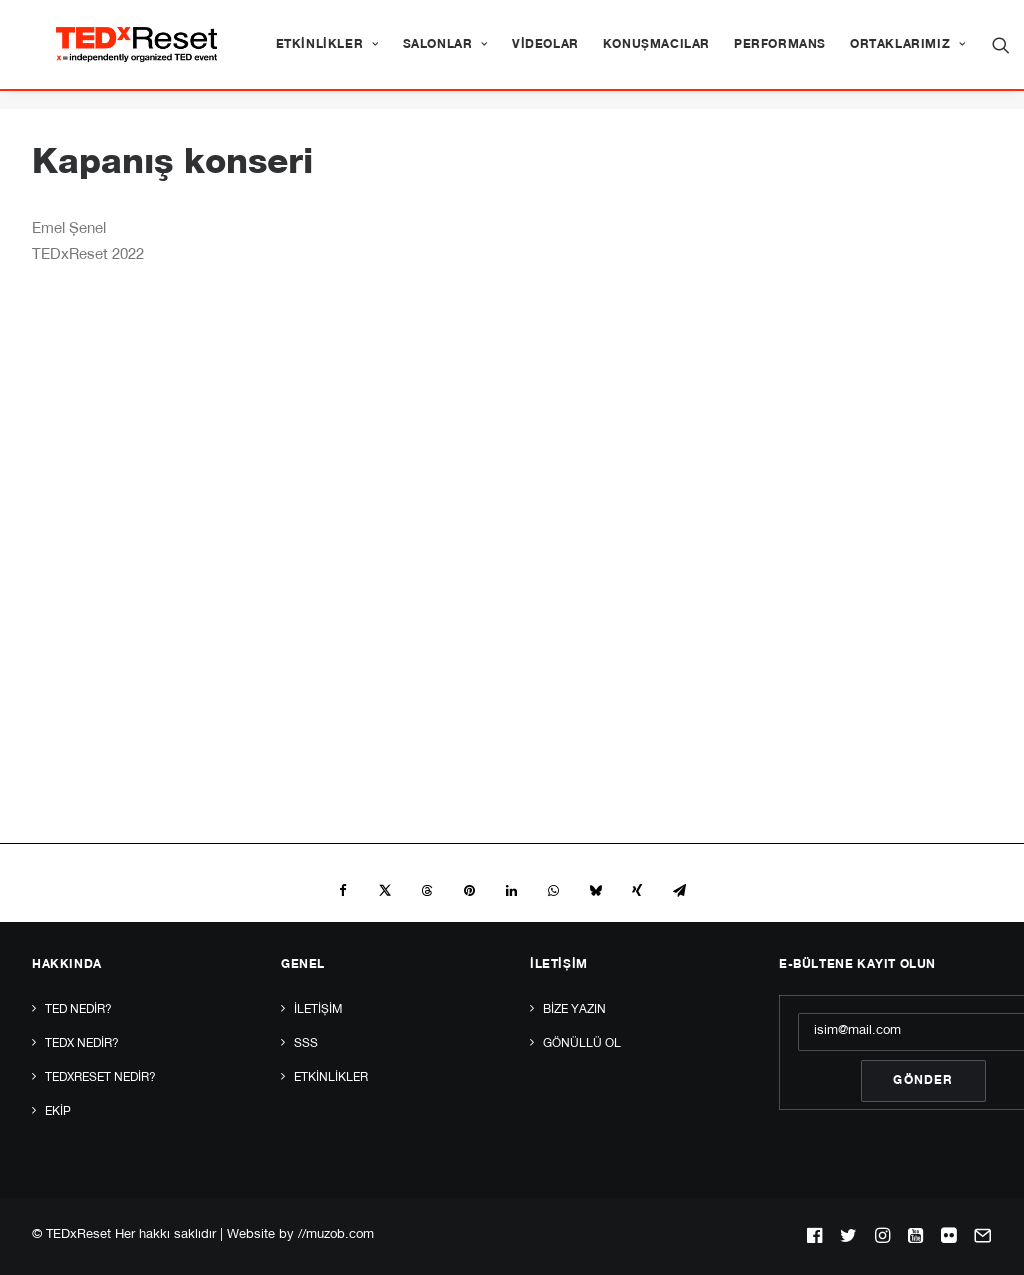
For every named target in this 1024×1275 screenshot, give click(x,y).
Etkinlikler (387, 54)
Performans (841, 54)
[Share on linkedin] (511, 892)
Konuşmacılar (717, 54)
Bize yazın (574, 1010)
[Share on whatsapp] (553, 892)
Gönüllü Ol (582, 1044)
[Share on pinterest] (469, 892)
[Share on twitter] (385, 892)
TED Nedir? (78, 1010)
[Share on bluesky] (595, 892)
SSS (306, 1044)
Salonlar (506, 54)
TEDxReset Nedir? (100, 1078)
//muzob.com (336, 1235)
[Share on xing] (637, 892)
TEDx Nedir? (82, 1044)
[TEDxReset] (154, 54)
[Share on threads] (427, 892)
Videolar (606, 54)
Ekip (58, 1112)
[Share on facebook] (343, 892)
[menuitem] (387, 54)
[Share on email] (679, 892)
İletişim (318, 1010)
